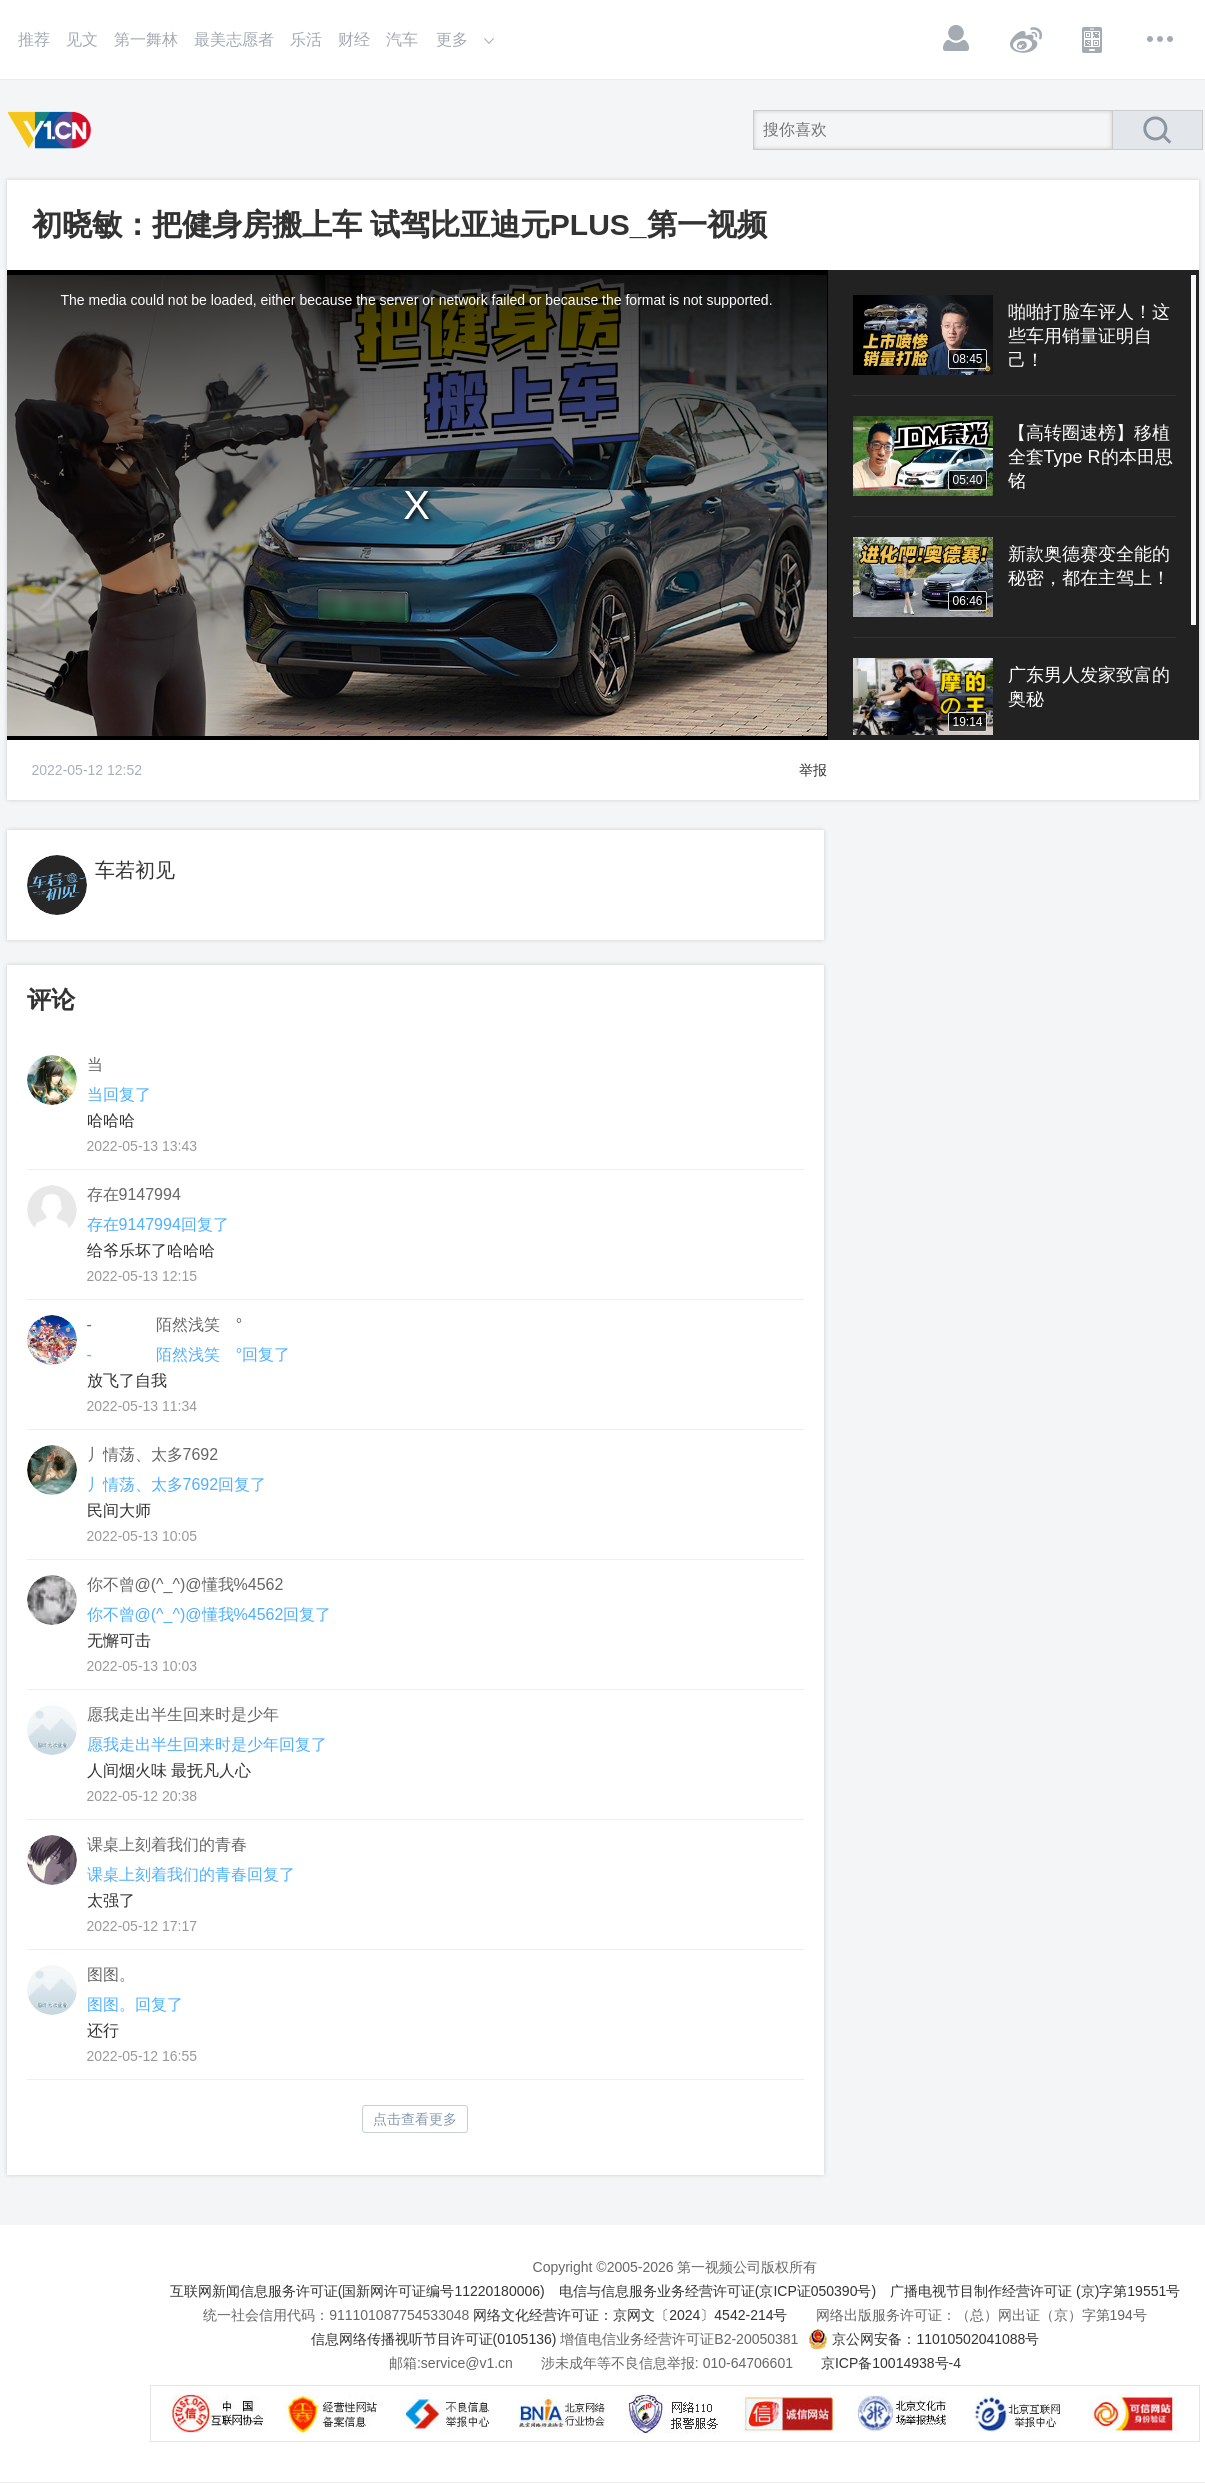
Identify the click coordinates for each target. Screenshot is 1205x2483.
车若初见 (135, 870)
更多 (1161, 39)
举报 (813, 770)
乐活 (306, 39)
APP (1093, 39)
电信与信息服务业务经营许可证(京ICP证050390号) (717, 2291)
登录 (957, 39)
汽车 (402, 39)
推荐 (34, 39)
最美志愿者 (234, 39)
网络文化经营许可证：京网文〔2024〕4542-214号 (630, 2315)
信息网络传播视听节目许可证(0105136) (434, 2339)
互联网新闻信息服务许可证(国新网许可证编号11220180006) (357, 2291)
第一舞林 (146, 39)
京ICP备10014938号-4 (891, 2363)
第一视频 (53, 130)
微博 (1025, 39)
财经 (354, 39)
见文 (82, 39)
